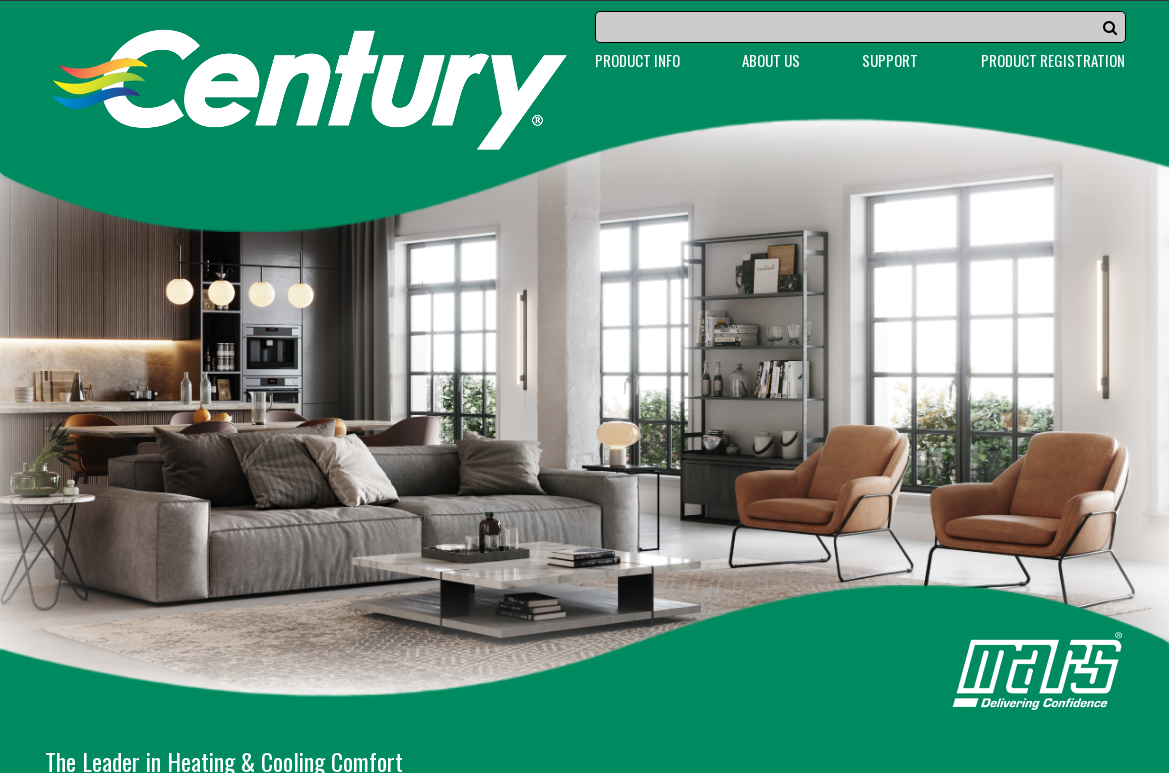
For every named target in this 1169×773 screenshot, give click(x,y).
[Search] (861, 27)
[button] (1110, 27)
